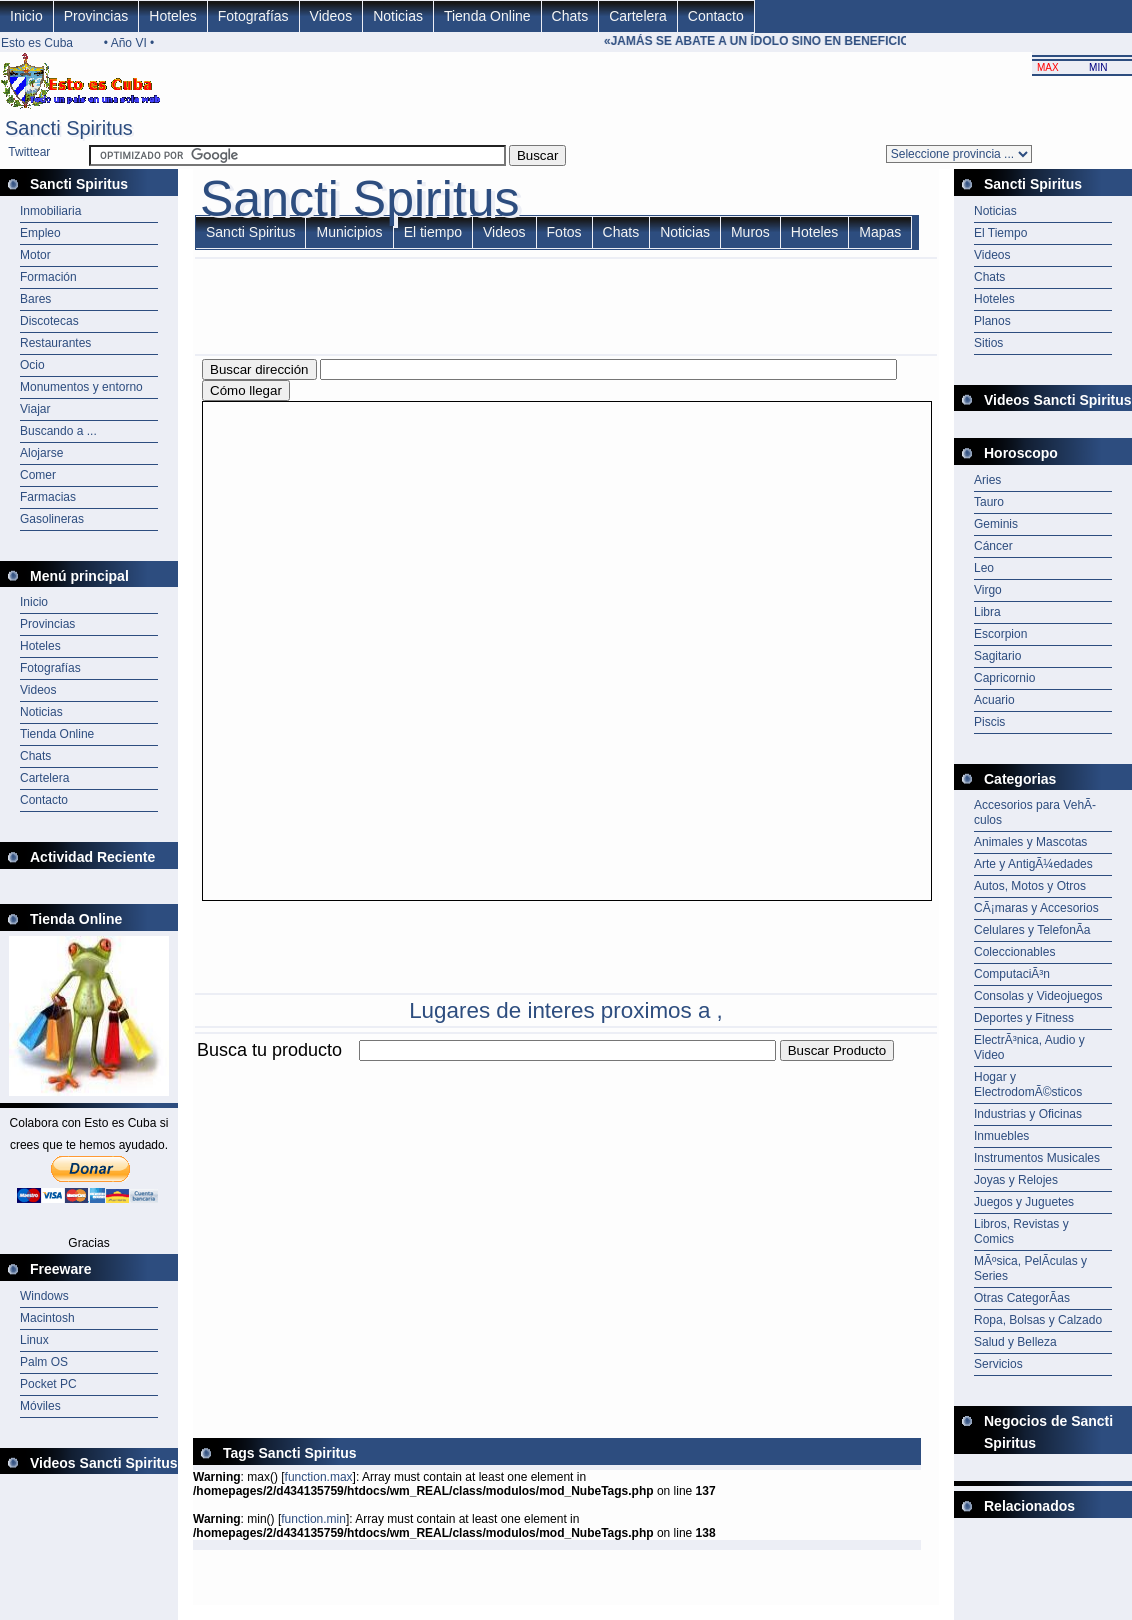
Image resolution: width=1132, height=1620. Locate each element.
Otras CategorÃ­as (1022, 1298)
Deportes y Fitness (1024, 1018)
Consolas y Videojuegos (1038, 996)
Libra (987, 612)
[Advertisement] (427, 1205)
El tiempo (433, 232)
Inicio (26, 16)
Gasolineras (52, 519)
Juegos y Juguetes (1024, 1202)
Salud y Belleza (1015, 1342)
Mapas (880, 232)
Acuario (994, 700)
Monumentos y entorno (81, 387)
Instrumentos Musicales (1037, 1158)
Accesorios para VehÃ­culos (1035, 812)
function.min (313, 1519)
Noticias (398, 16)
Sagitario (997, 656)
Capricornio (1004, 678)
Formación (48, 277)
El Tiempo (1000, 233)
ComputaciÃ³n (1012, 974)
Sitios (988, 343)
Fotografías (253, 16)
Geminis (996, 524)
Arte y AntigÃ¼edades (1033, 864)
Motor (35, 255)
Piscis (989, 722)
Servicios (998, 1364)
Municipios (349, 232)
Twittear (29, 152)
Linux (34, 1340)
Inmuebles (1001, 1136)
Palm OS (44, 1362)
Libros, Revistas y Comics (1021, 1231)
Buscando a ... (58, 431)
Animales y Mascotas (1030, 842)
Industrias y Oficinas (1028, 1114)
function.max (319, 1477)
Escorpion (1000, 634)
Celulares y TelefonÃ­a (1032, 930)
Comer (38, 475)
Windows (44, 1296)
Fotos (564, 232)
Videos (331, 16)
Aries (987, 480)
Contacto (716, 16)
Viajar (35, 409)
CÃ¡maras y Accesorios (1036, 908)
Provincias (96, 16)
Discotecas (49, 321)
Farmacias (48, 497)
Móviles (40, 1406)
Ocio (32, 365)
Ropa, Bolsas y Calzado (1038, 1320)
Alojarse (41, 453)
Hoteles (172, 16)
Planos (992, 321)
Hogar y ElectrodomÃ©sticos (1028, 1084)
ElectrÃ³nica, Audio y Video (1029, 1047)
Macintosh (47, 1318)
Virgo (988, 590)
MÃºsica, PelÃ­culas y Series (1030, 1268)
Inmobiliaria (50, 211)
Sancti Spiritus (250, 232)
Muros (750, 232)
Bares (35, 299)
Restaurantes (55, 343)
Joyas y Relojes (1016, 1180)
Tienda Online (487, 16)
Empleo (40, 233)
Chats (570, 16)
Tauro (989, 502)
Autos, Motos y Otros (1030, 886)
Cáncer (993, 546)
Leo (984, 568)
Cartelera (638, 16)
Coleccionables (1014, 952)
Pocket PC (48, 1384)
